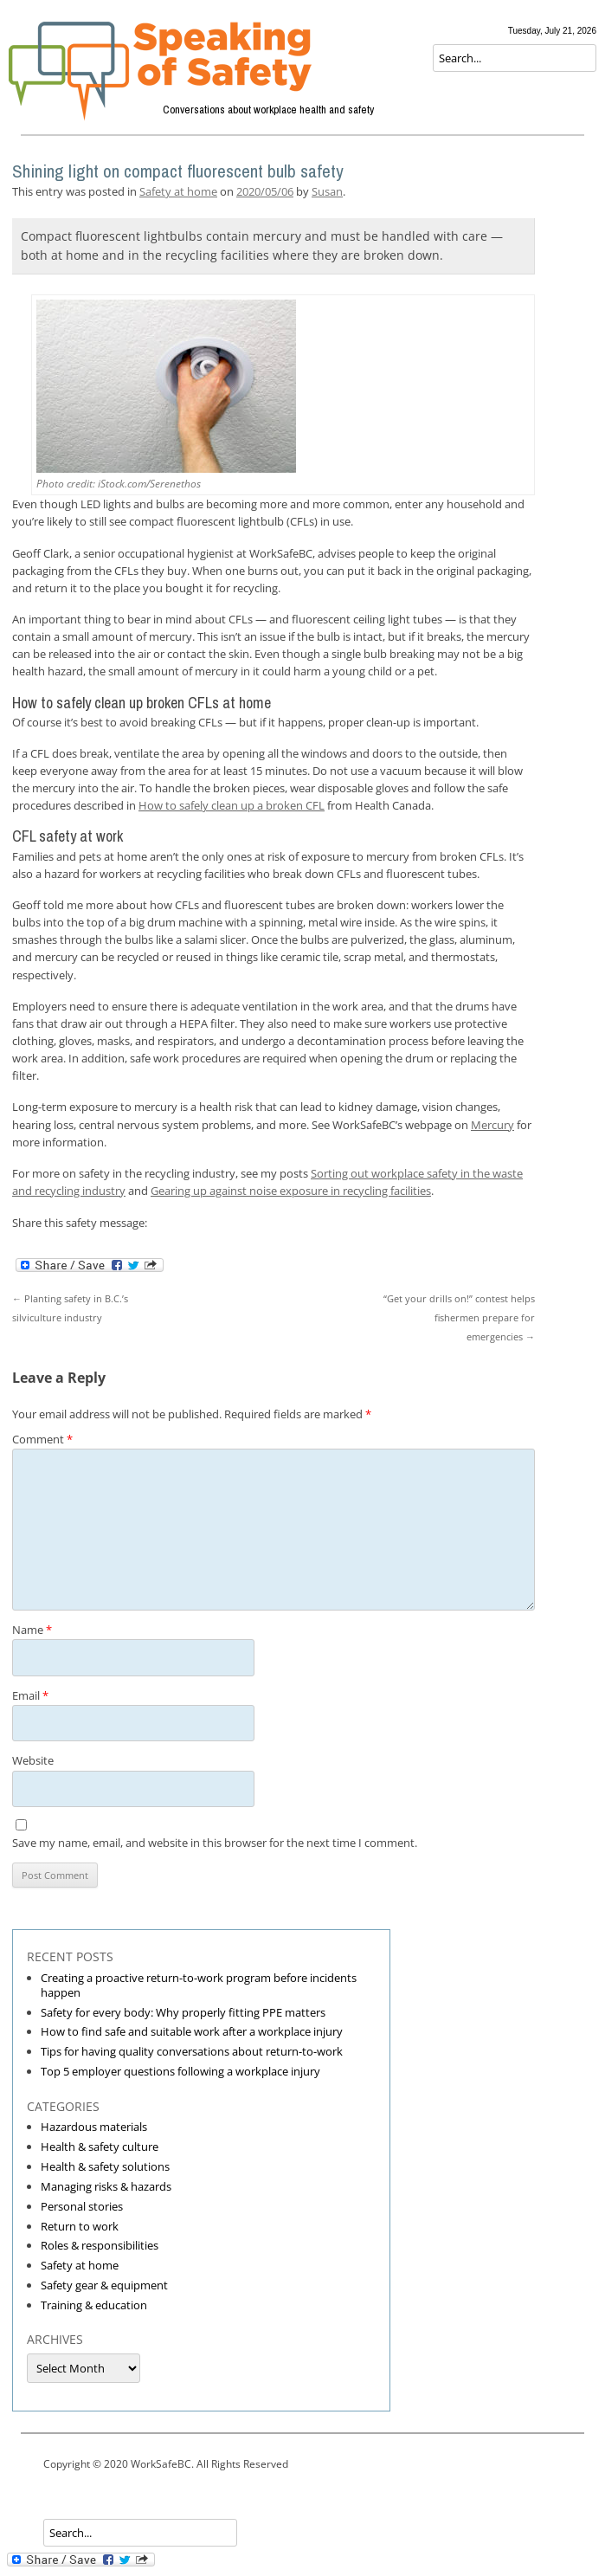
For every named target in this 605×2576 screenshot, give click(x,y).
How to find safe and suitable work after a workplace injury (192, 2031)
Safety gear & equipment (104, 2285)
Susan (327, 191)
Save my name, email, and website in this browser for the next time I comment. (214, 1842)
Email (30, 1695)
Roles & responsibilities (99, 2245)
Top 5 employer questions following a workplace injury (180, 2071)
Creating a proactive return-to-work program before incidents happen (199, 1985)
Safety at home (178, 191)
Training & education (94, 2305)
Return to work (80, 2226)
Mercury (492, 1125)
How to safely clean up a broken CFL (231, 805)
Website (33, 1760)
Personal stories (82, 2206)
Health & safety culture (99, 2146)
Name (32, 1629)
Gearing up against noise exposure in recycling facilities (291, 1190)
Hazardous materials (94, 2126)
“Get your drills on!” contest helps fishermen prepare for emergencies (459, 1317)
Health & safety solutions (105, 2166)
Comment (42, 1439)
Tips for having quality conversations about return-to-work (192, 2051)
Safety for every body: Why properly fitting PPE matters (183, 2012)
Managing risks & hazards (106, 2186)
